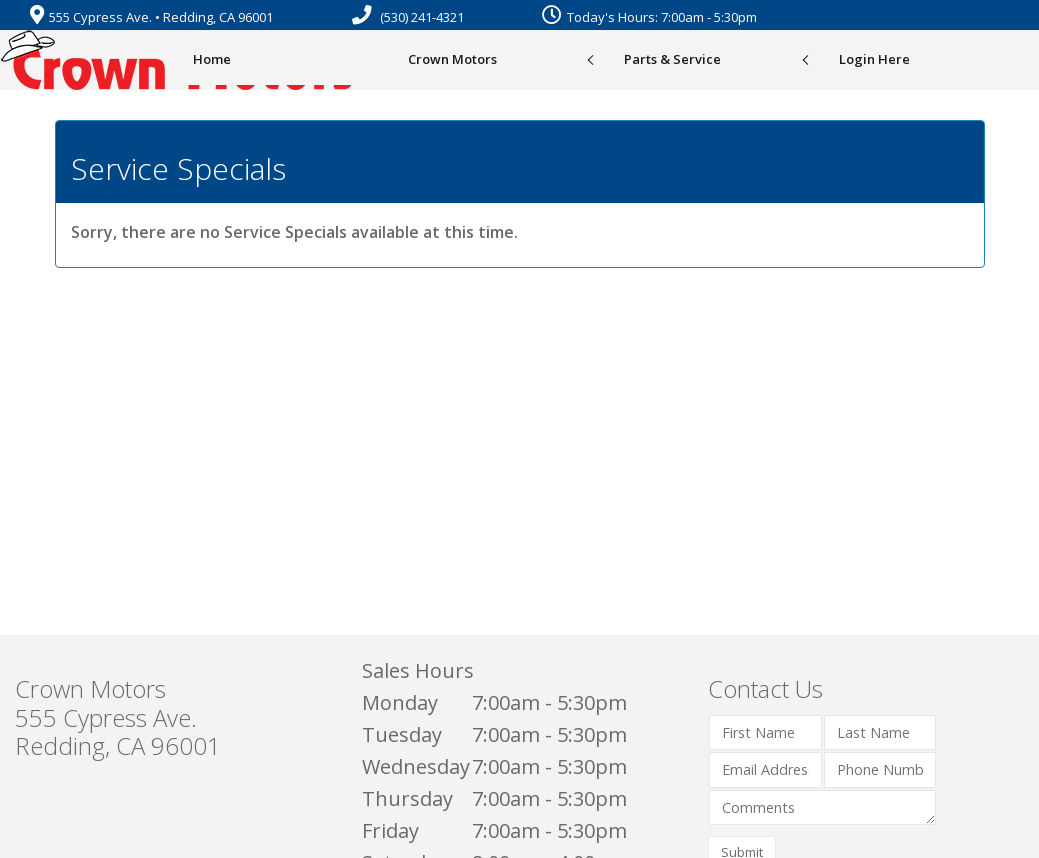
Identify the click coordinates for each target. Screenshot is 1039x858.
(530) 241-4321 (408, 17)
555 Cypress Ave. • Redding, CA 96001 (152, 17)
